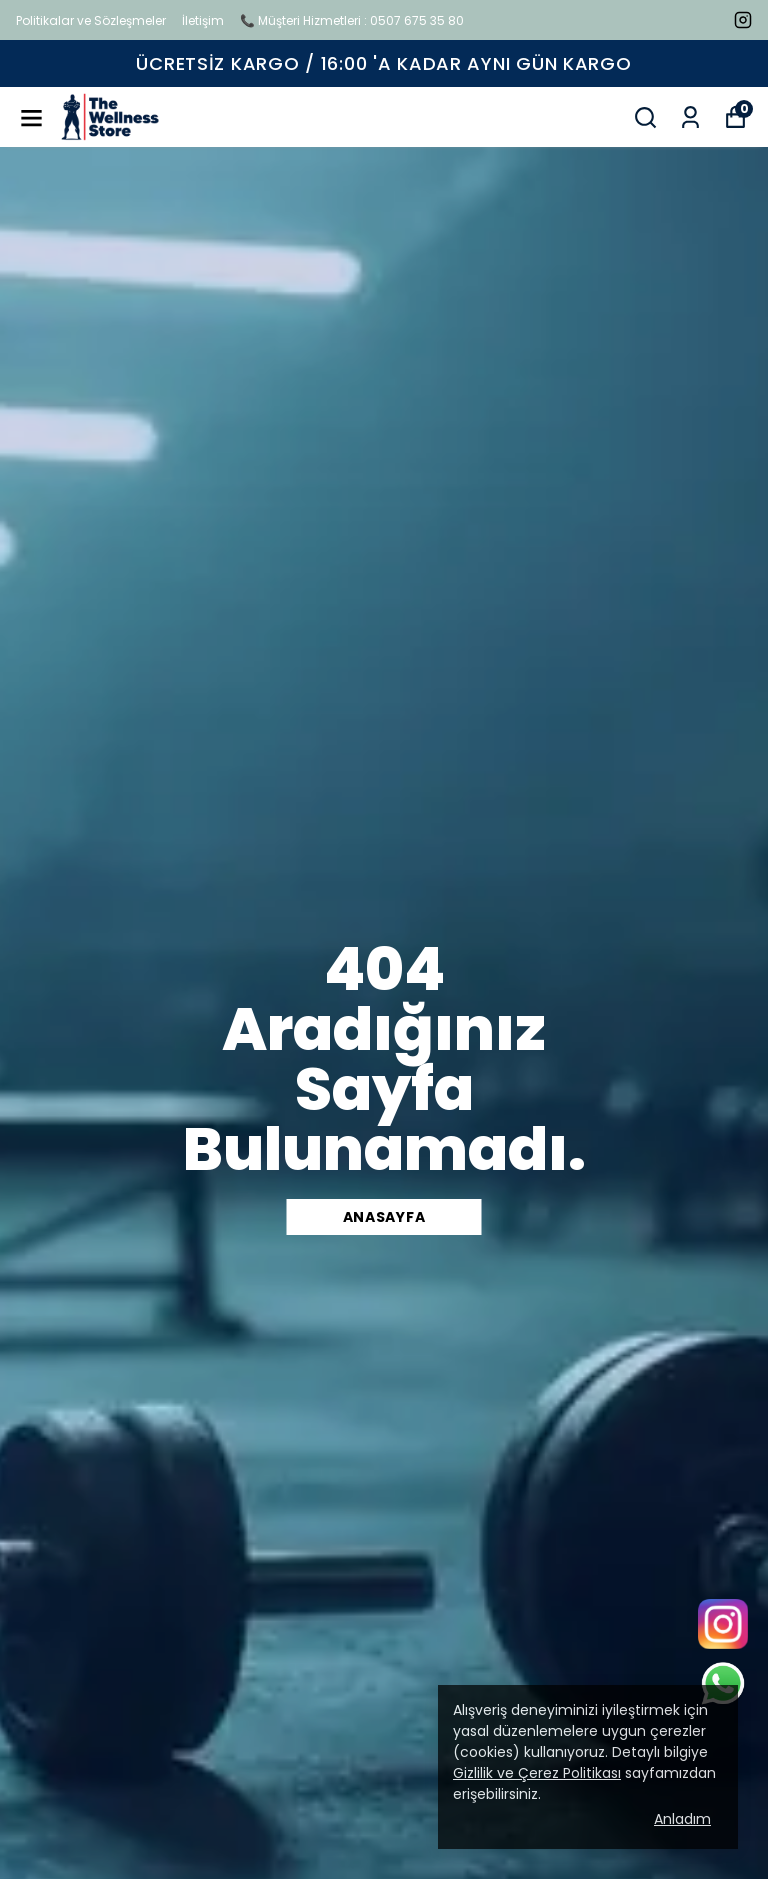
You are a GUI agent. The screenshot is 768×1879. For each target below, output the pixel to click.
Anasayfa (384, 1217)
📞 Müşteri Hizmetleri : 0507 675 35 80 (352, 20)
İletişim (203, 20)
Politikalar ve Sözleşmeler (91, 20)
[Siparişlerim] (690, 117)
